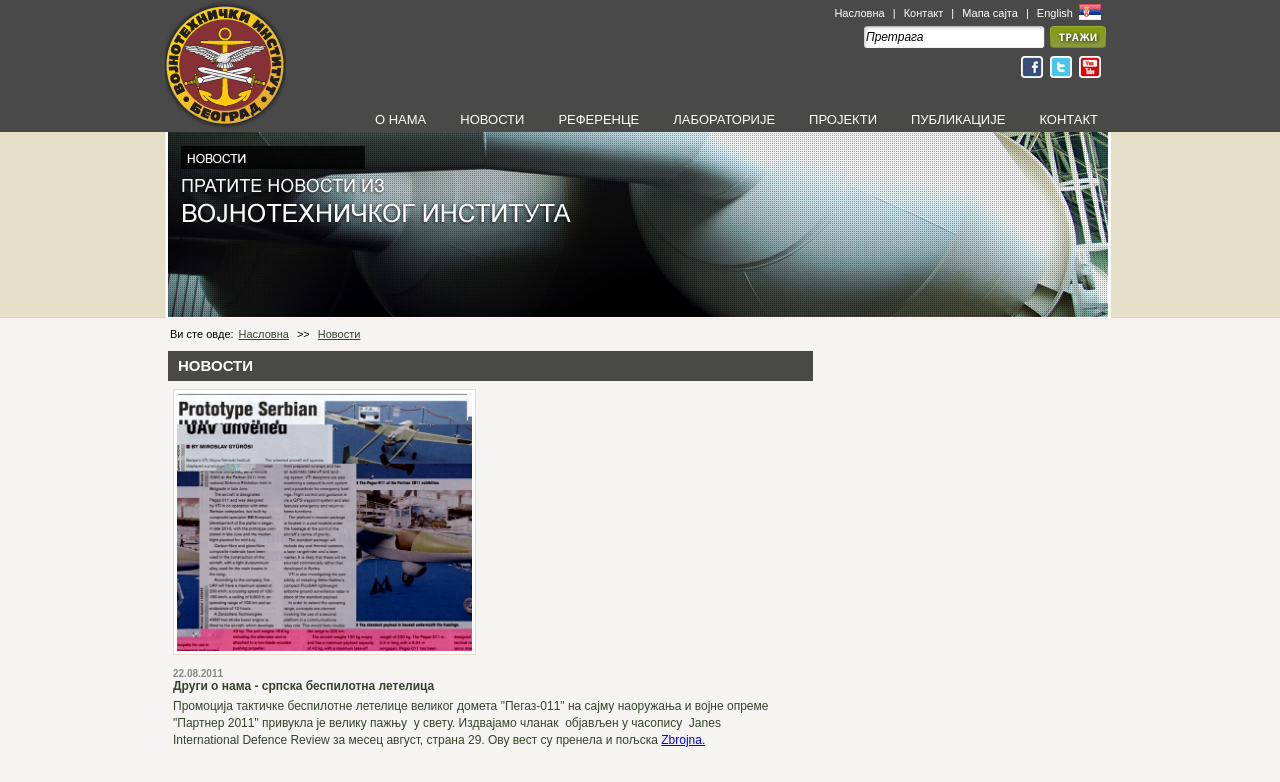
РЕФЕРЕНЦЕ (598, 119)
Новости (339, 334)
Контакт (924, 13)
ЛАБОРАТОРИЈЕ (724, 119)
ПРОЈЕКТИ (843, 119)
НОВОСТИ (492, 119)
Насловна (859, 13)
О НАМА (400, 119)
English (1056, 13)
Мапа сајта (990, 13)
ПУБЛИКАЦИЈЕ (958, 119)
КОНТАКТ (1068, 119)
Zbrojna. (683, 740)
